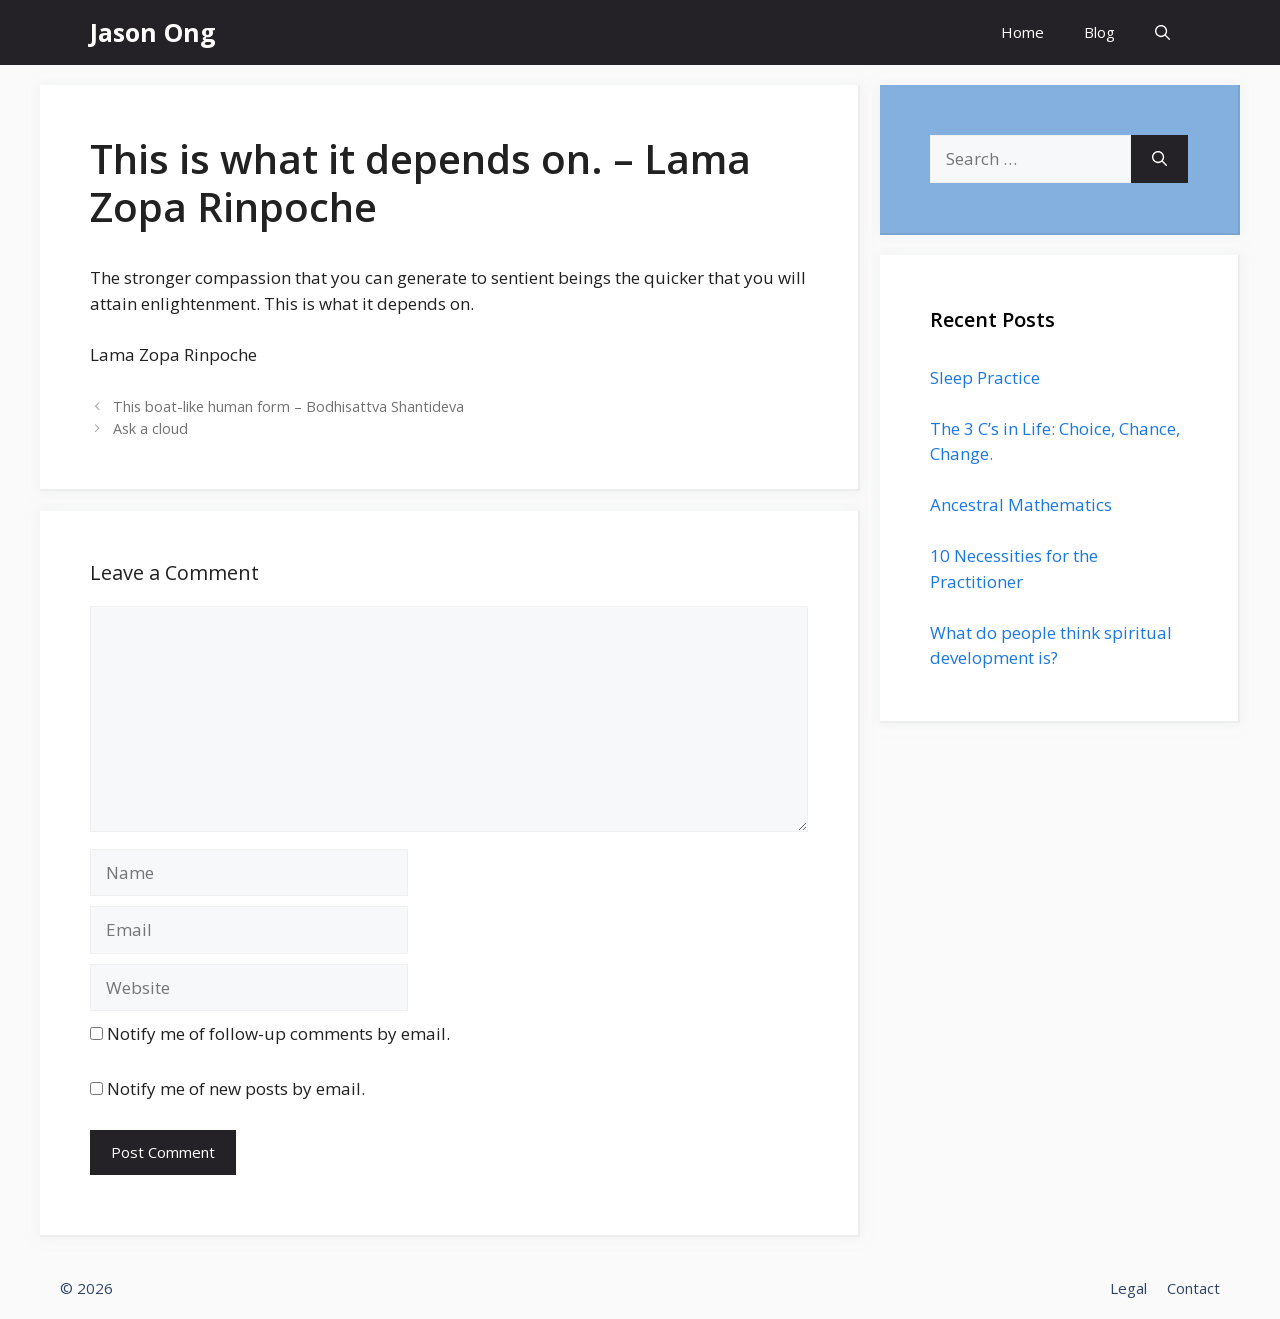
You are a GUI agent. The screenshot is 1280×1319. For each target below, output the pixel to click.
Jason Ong (153, 32)
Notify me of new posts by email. (236, 1088)
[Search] (1159, 159)
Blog (1099, 32)
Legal (1128, 1288)
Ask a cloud (150, 428)
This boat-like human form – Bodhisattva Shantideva (288, 406)
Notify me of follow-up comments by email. (278, 1033)
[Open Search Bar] (1162, 32)
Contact (1193, 1288)
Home (1022, 32)
